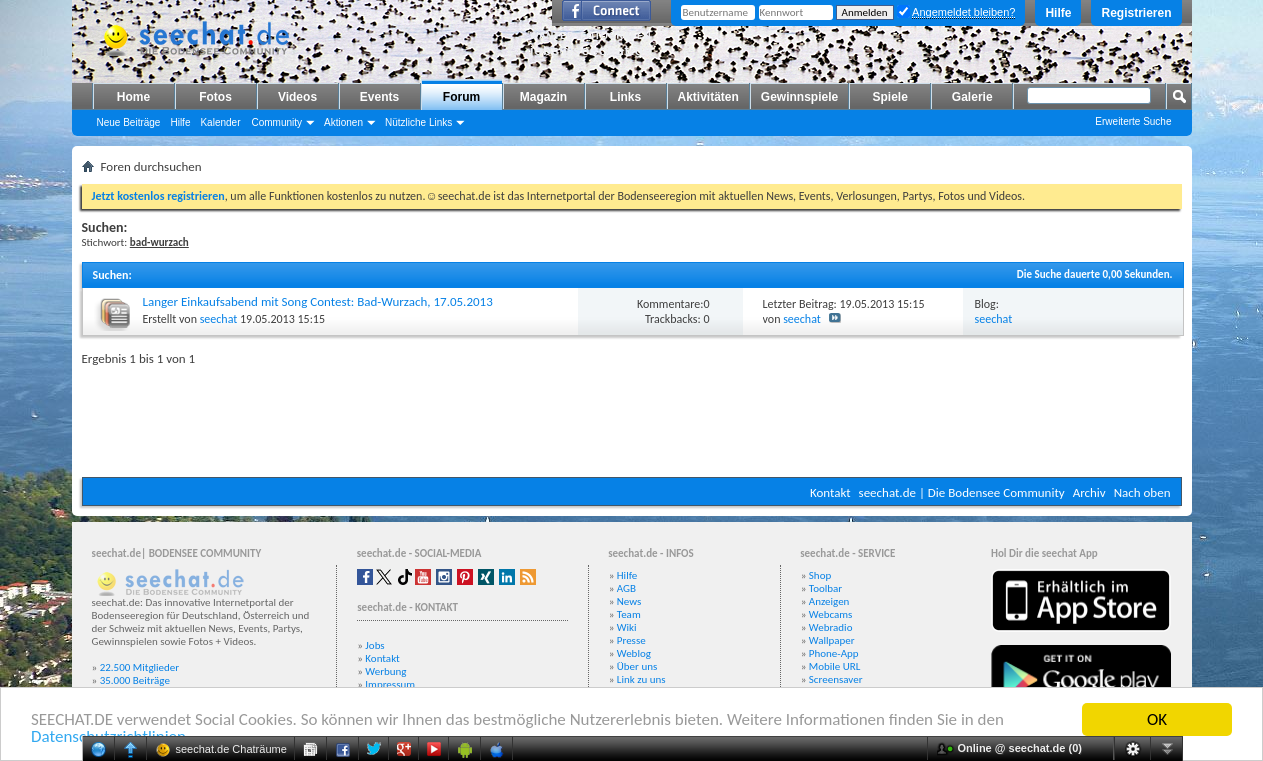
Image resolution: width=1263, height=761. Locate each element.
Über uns (637, 666)
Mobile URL (835, 666)
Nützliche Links (418, 122)
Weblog (634, 653)
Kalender (220, 122)
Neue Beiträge (129, 122)
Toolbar (825, 588)
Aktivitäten (708, 97)
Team (629, 614)
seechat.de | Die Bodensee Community (962, 492)
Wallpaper (832, 640)
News (629, 601)
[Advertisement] (632, 417)
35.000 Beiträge (135, 680)
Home (133, 97)
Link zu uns (641, 679)
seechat (219, 319)
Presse (631, 640)
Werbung (385, 671)
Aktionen (343, 122)
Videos (297, 97)
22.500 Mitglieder (140, 667)
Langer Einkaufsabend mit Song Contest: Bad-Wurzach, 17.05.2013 (318, 301)
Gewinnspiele (799, 97)
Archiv (1089, 492)
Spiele (890, 97)
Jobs (374, 645)
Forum (461, 97)
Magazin (543, 97)
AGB (626, 588)
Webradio (831, 627)
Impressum (390, 684)
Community (276, 122)
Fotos (215, 97)
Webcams (831, 614)
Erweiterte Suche (1133, 121)
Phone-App (834, 653)
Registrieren (1136, 13)
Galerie (972, 97)
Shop (820, 575)
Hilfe (1058, 13)
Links (625, 97)
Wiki (627, 627)
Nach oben (1142, 492)
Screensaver (836, 679)
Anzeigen (829, 601)
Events (379, 97)
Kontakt (830, 492)
